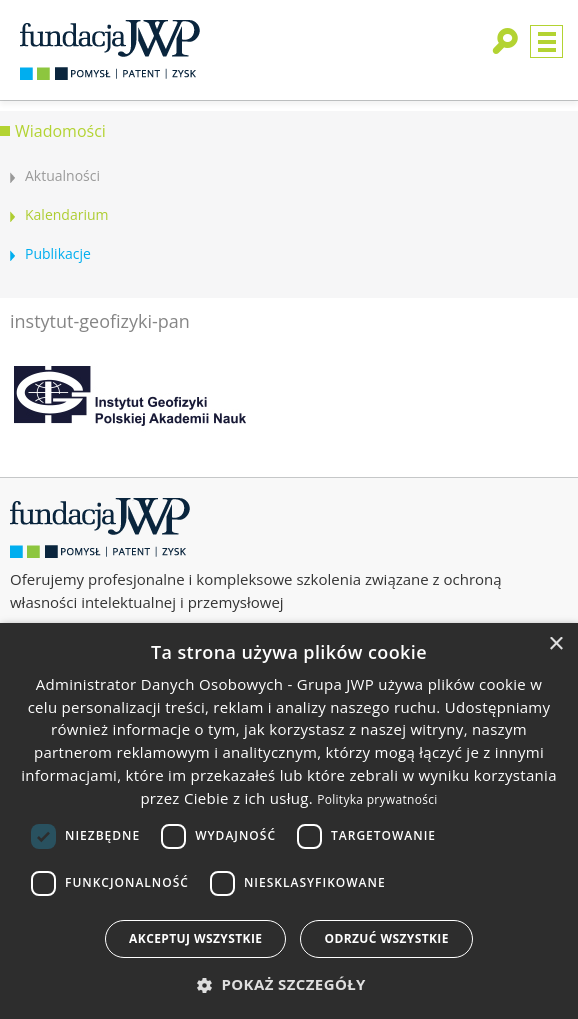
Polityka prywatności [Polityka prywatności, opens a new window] (377, 799)
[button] (289, 984)
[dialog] (289, 821)
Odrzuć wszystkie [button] (386, 938)
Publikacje (58, 253)
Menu (546, 41)
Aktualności (62, 175)
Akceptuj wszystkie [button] (195, 938)
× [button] (555, 644)
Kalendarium (66, 214)
